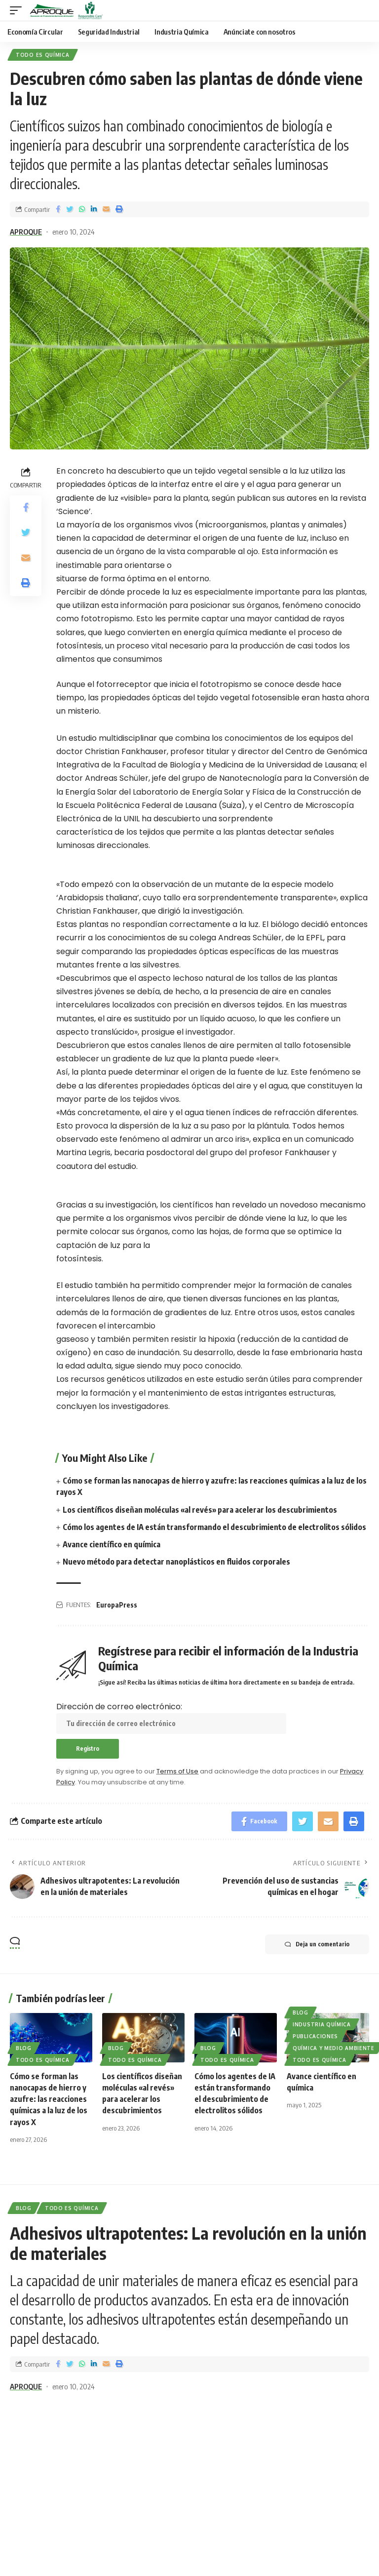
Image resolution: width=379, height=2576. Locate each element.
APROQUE (26, 231)
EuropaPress (116, 1605)
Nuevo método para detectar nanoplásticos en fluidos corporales (176, 1562)
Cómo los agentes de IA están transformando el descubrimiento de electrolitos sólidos (214, 1527)
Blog (24, 2048)
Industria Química (322, 2024)
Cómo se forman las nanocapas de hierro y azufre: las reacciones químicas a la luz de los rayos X (48, 2099)
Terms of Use (177, 1771)
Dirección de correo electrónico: (171, 1717)
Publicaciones (315, 2036)
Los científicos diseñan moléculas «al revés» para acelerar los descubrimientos (200, 1510)
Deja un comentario (317, 1944)
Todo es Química (43, 55)
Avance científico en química (111, 1544)
